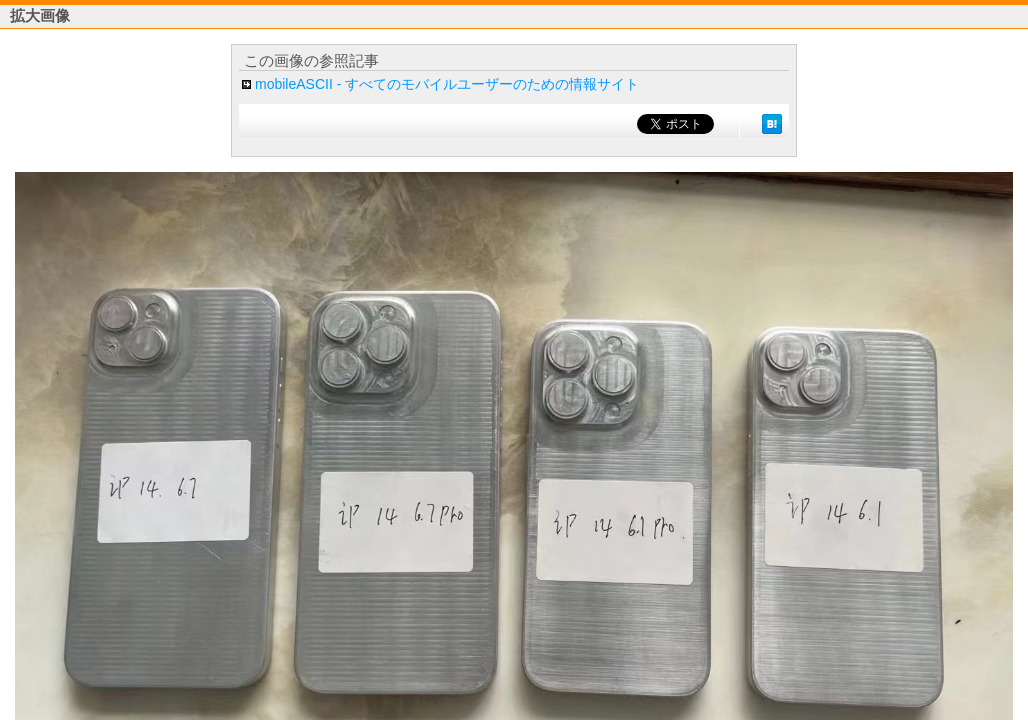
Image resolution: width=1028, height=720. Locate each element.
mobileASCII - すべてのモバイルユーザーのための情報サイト (447, 84)
